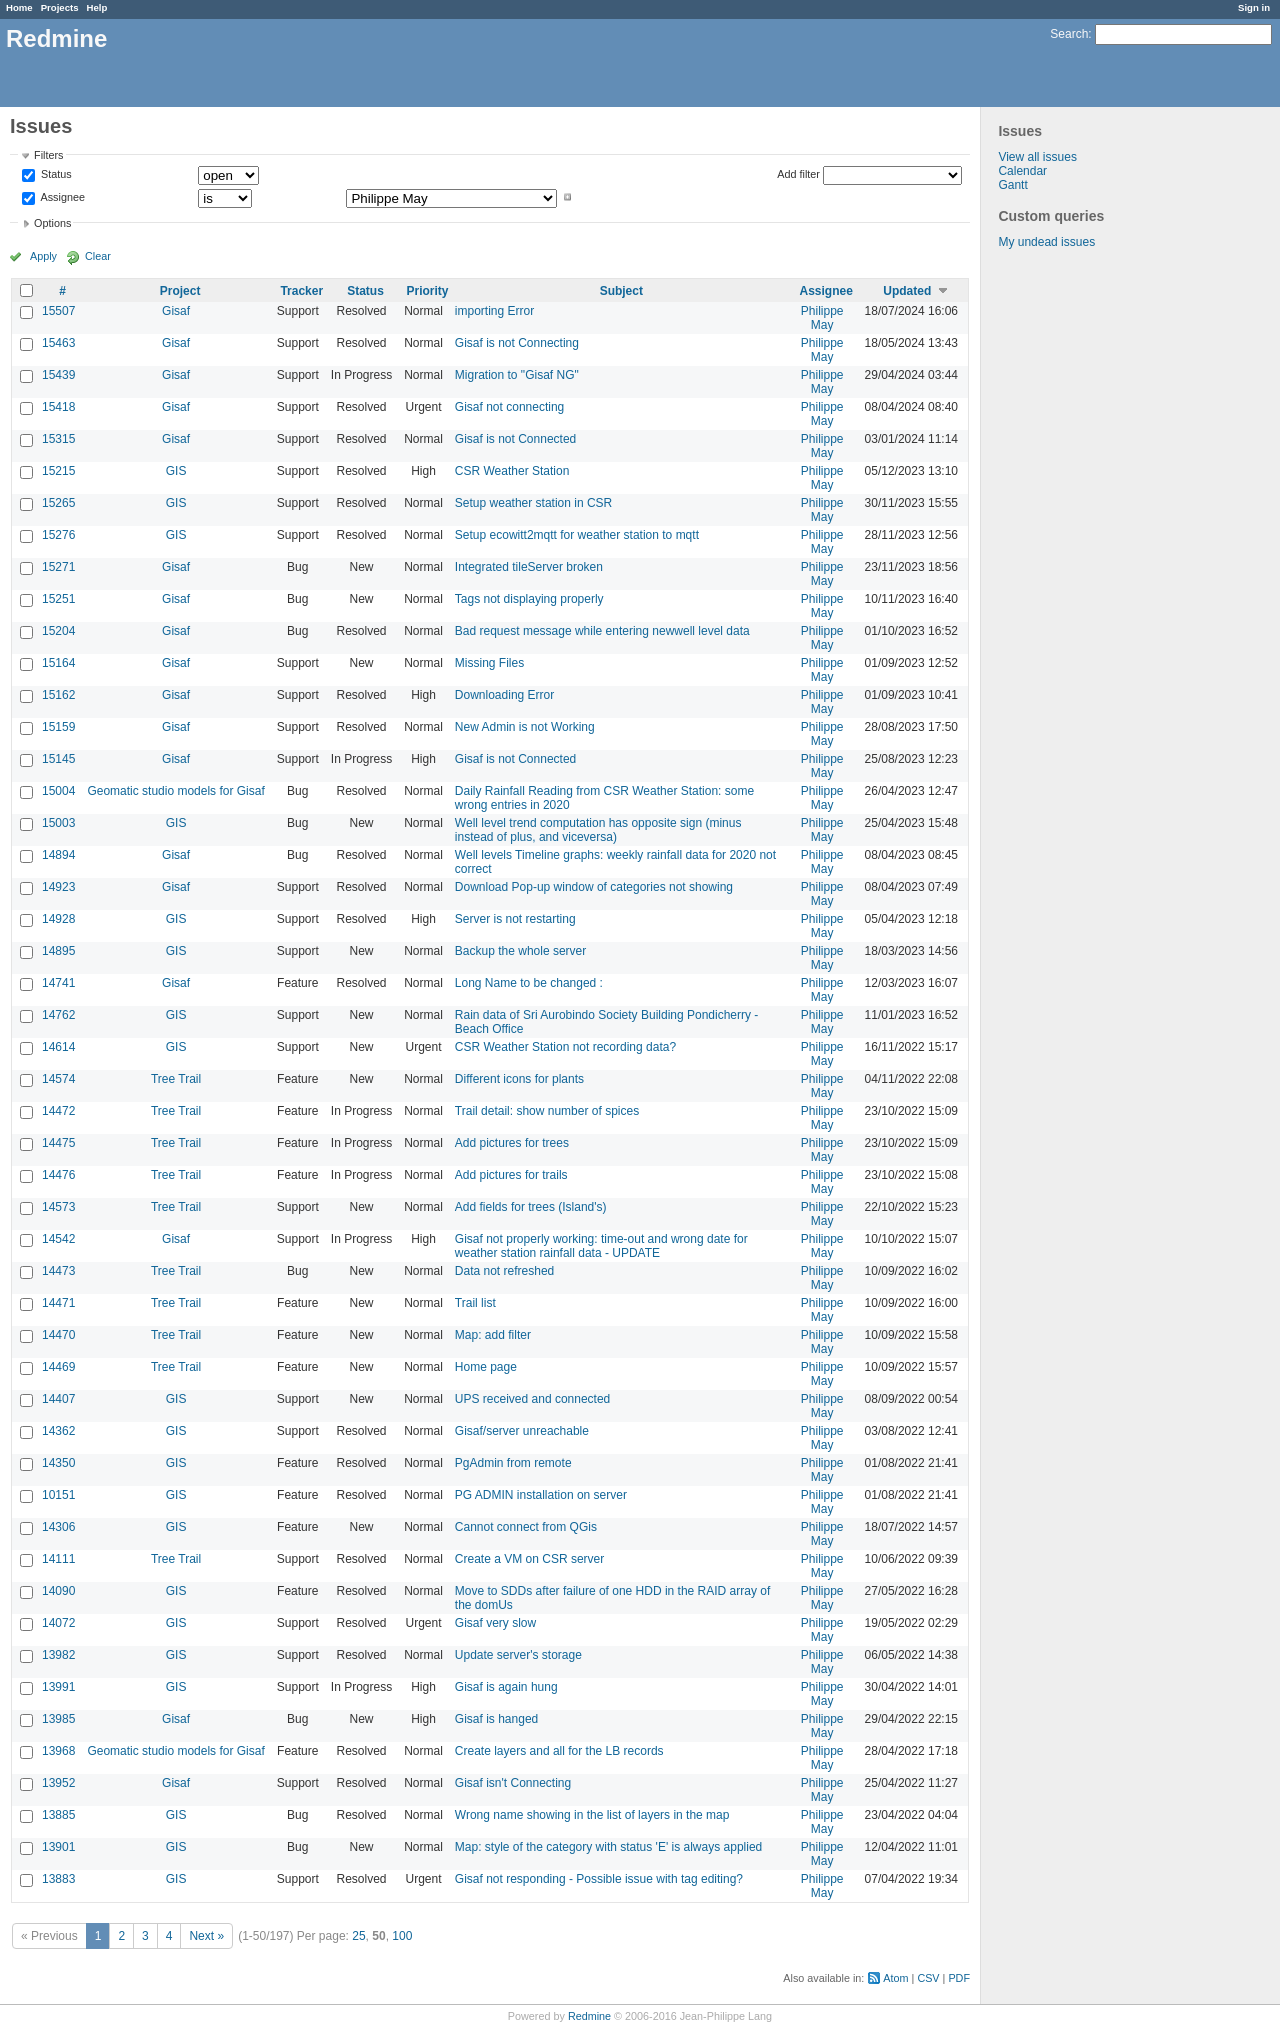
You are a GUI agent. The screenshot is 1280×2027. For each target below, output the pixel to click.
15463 (58, 343)
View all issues (1037, 157)
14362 (58, 1431)
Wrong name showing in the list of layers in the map (592, 1815)
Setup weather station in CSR (533, 503)
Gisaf (176, 311)
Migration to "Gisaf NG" (517, 375)
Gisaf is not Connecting (517, 343)
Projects (60, 7)
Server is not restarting (515, 919)
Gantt (1012, 185)
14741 (58, 983)
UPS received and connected (532, 1399)
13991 (58, 1687)
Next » (206, 1936)
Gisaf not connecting (509, 407)
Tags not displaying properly (529, 599)
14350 (58, 1463)
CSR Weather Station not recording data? (565, 1047)
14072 (58, 1623)
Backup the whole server (520, 951)
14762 (58, 1015)
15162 (58, 695)
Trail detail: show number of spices (547, 1111)
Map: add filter (493, 1335)
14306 (58, 1527)
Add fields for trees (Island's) (531, 1207)
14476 (58, 1175)
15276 (58, 535)
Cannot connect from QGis (526, 1527)
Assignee (61, 197)
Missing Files (489, 663)
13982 (58, 1655)
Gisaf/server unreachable (522, 1431)
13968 (58, 1751)
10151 (58, 1495)
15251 (58, 599)
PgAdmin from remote (513, 1463)
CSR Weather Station (512, 471)
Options (52, 223)
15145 (58, 759)
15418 (58, 407)
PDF (959, 1978)
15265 (58, 503)
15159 (58, 727)
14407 (58, 1399)
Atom (895, 1978)
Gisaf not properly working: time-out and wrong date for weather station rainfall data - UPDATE (601, 1246)
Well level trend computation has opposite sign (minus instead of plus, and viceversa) (598, 830)
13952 (58, 1783)
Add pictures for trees (512, 1143)
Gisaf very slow (495, 1623)
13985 (58, 1719)
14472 (58, 1111)
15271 (58, 567)
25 (358, 1936)
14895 (58, 951)
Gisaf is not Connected (515, 439)
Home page (486, 1367)
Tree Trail (176, 1079)
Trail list (475, 1303)
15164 (58, 663)
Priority (428, 291)
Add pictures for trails (511, 1175)
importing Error (494, 311)
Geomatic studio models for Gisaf (175, 791)
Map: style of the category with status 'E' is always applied (608, 1847)
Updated (907, 291)
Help (97, 7)
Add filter (798, 174)
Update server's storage (518, 1655)
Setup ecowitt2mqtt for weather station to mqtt (577, 535)
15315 (58, 439)
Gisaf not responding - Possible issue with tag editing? (599, 1879)
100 (402, 1936)
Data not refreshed (504, 1271)
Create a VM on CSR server (529, 1559)
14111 (58, 1559)
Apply (43, 256)
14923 (58, 887)
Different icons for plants (519, 1079)
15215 (58, 471)
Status (55, 175)
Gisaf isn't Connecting (513, 1783)
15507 (58, 311)
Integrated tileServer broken (529, 567)
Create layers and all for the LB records (559, 1751)
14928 (58, 919)
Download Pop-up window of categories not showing (594, 887)
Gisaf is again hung (506, 1687)
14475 (58, 1143)
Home (19, 7)
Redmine (589, 2016)
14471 (58, 1303)
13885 (58, 1815)
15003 (58, 823)
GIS (176, 471)
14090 (58, 1591)
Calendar (1022, 171)
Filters (48, 155)
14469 (58, 1367)
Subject (621, 291)
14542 (58, 1239)
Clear (98, 256)
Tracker (301, 291)
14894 (58, 855)
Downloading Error (504, 695)
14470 (58, 1335)
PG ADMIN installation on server (541, 1495)
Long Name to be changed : (529, 983)
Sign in (1254, 7)
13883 (58, 1879)
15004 (58, 791)
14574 (58, 1079)
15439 (58, 375)
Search (1069, 34)
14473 (58, 1271)
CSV (928, 1978)
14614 (58, 1047)
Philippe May (822, 318)
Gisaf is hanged (496, 1719)
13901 (58, 1847)
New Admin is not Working (525, 727)
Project (180, 291)
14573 (58, 1207)
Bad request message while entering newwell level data (602, 631)
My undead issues (1046, 242)
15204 (58, 631)
